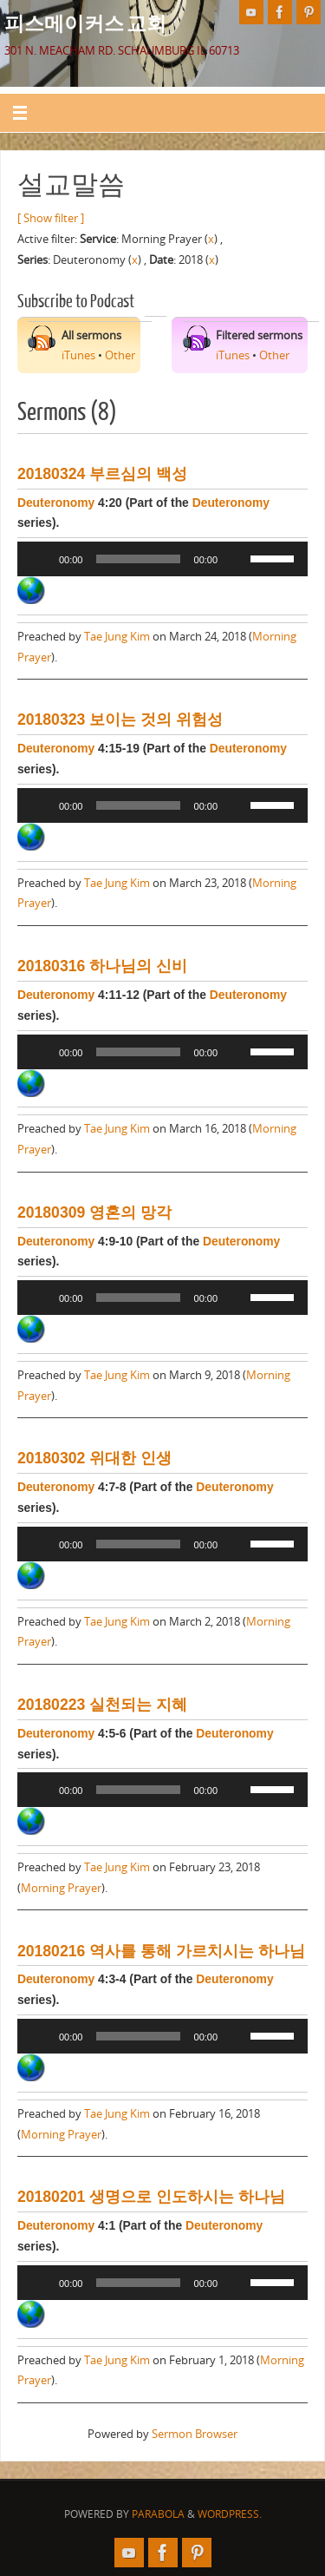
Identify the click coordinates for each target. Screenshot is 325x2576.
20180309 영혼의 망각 (94, 1212)
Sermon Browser (194, 2434)
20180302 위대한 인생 (94, 1458)
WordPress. (230, 2514)
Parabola (158, 2514)
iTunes (78, 355)
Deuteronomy (55, 502)
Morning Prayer (61, 1888)
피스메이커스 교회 (85, 22)
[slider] (137, 559)
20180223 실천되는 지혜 (102, 1704)
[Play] (40, 559)
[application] (162, 559)
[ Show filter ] (50, 218)
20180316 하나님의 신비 (102, 966)
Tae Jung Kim (117, 636)
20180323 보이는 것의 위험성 (120, 719)
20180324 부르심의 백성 (102, 474)
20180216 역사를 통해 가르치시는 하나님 (161, 1951)
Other (120, 355)
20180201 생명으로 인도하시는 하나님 (151, 2196)
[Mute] (236, 559)
